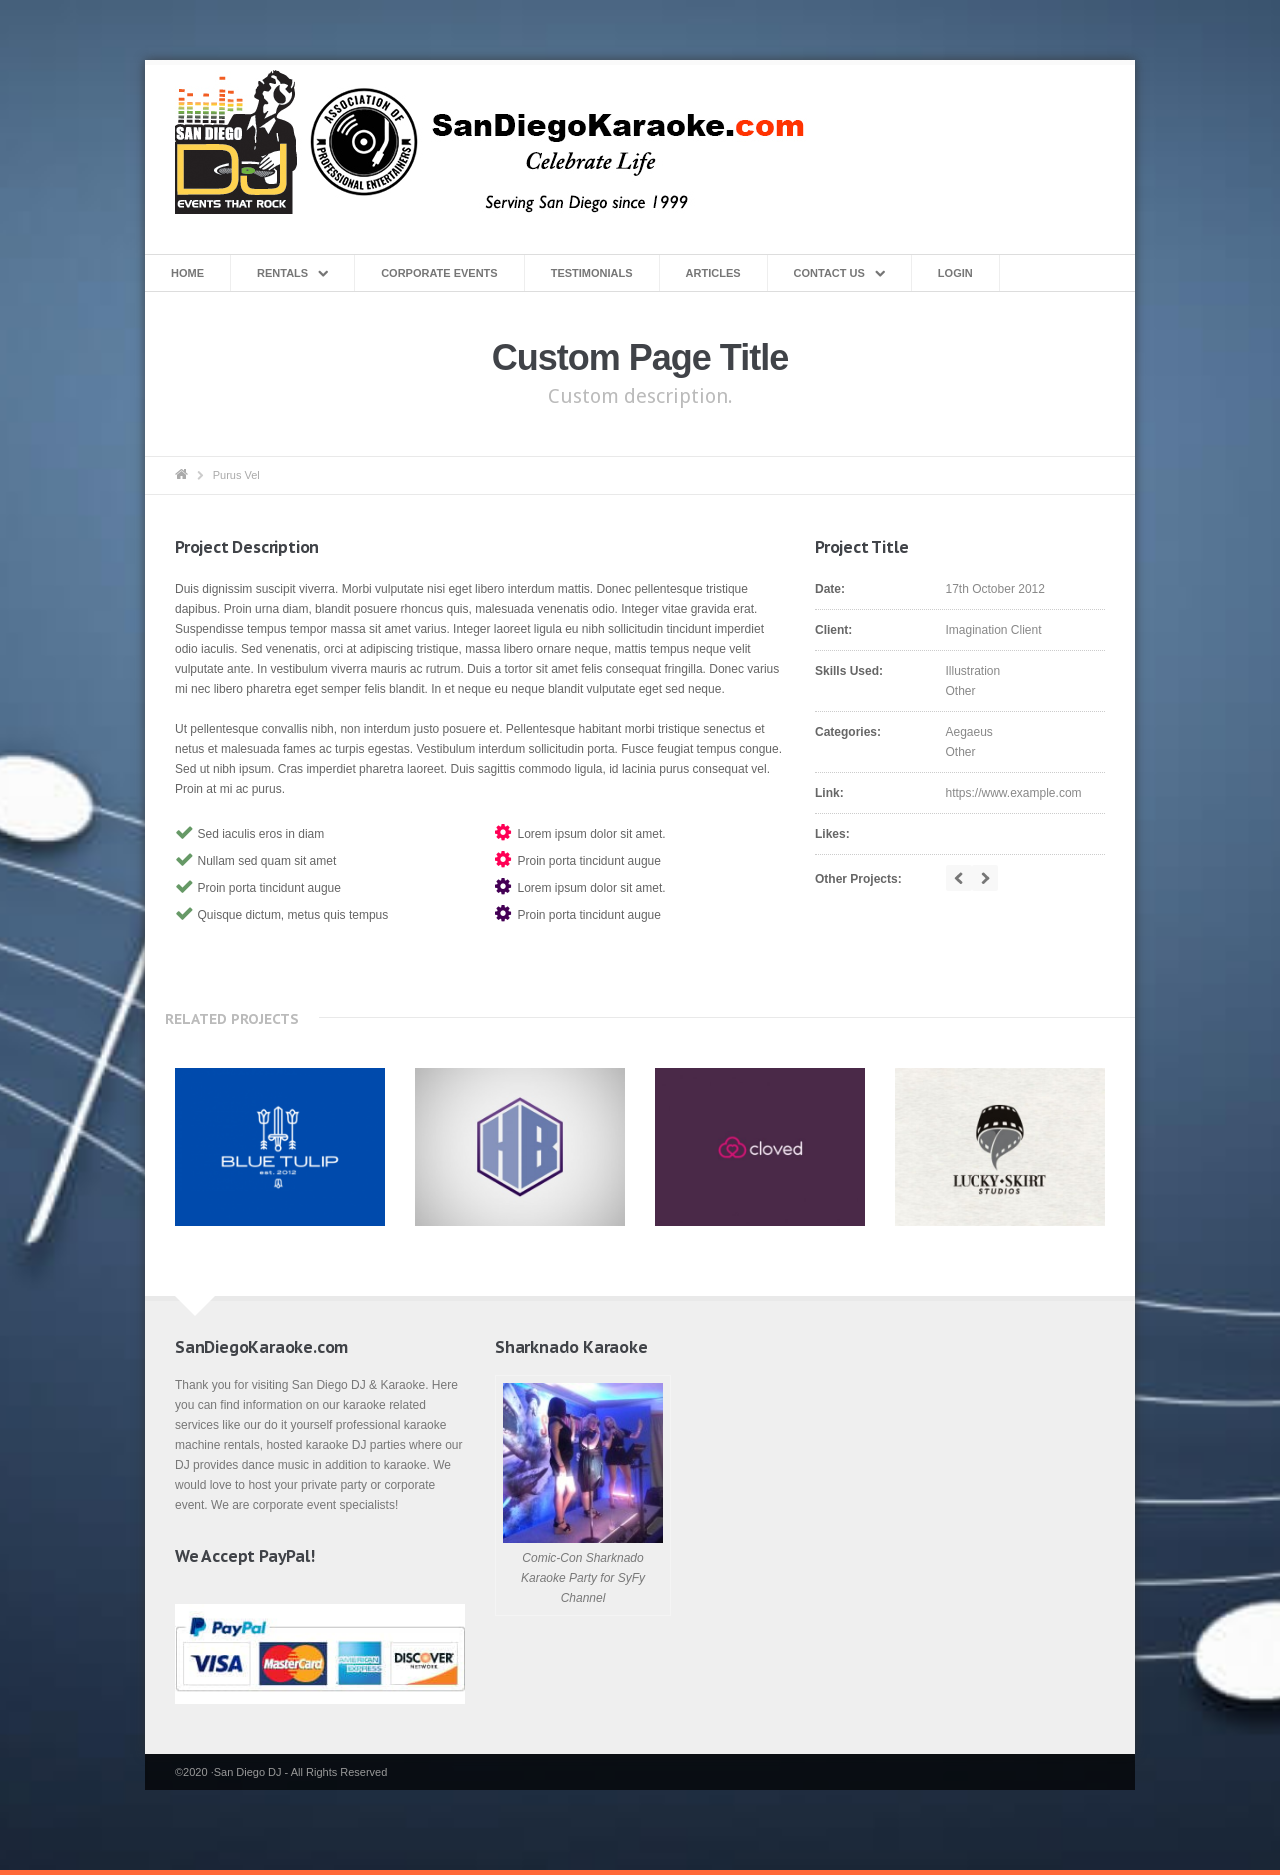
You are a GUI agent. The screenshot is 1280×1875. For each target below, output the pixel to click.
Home (187, 273)
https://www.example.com (1014, 793)
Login (955, 273)
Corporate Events (439, 273)
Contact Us (829, 273)
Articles (713, 273)
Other (961, 691)
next (985, 878)
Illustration (973, 671)
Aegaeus (969, 732)
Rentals (282, 273)
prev (959, 878)
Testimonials (592, 273)
